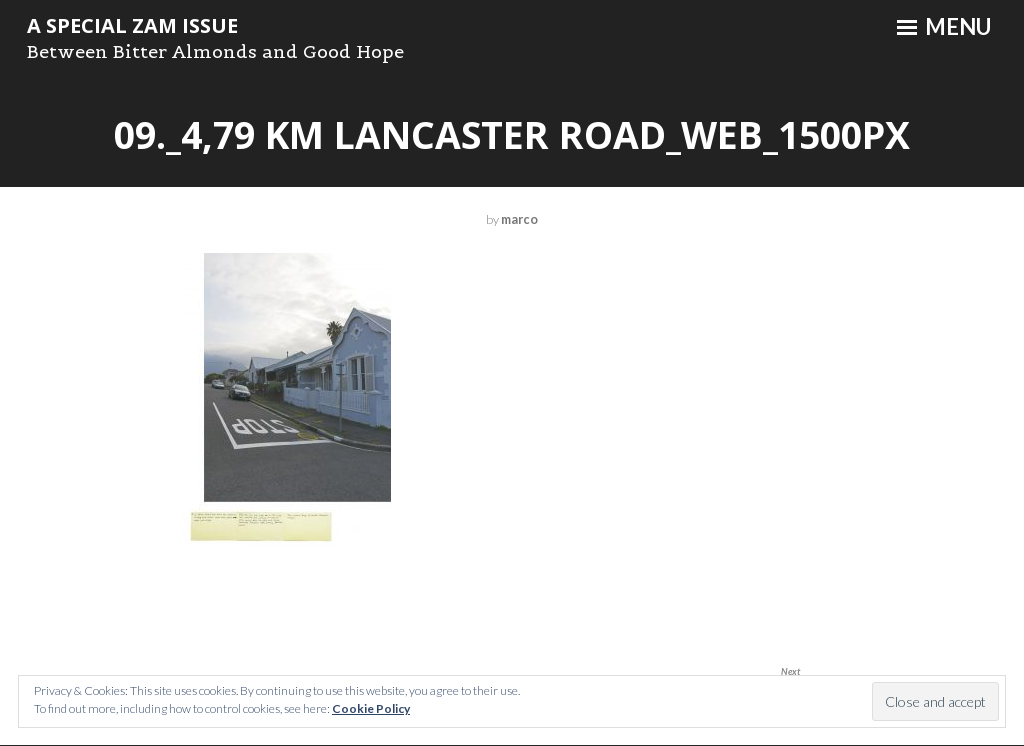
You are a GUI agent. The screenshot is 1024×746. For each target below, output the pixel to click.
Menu (944, 27)
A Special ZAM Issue (132, 25)
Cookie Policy (371, 708)
